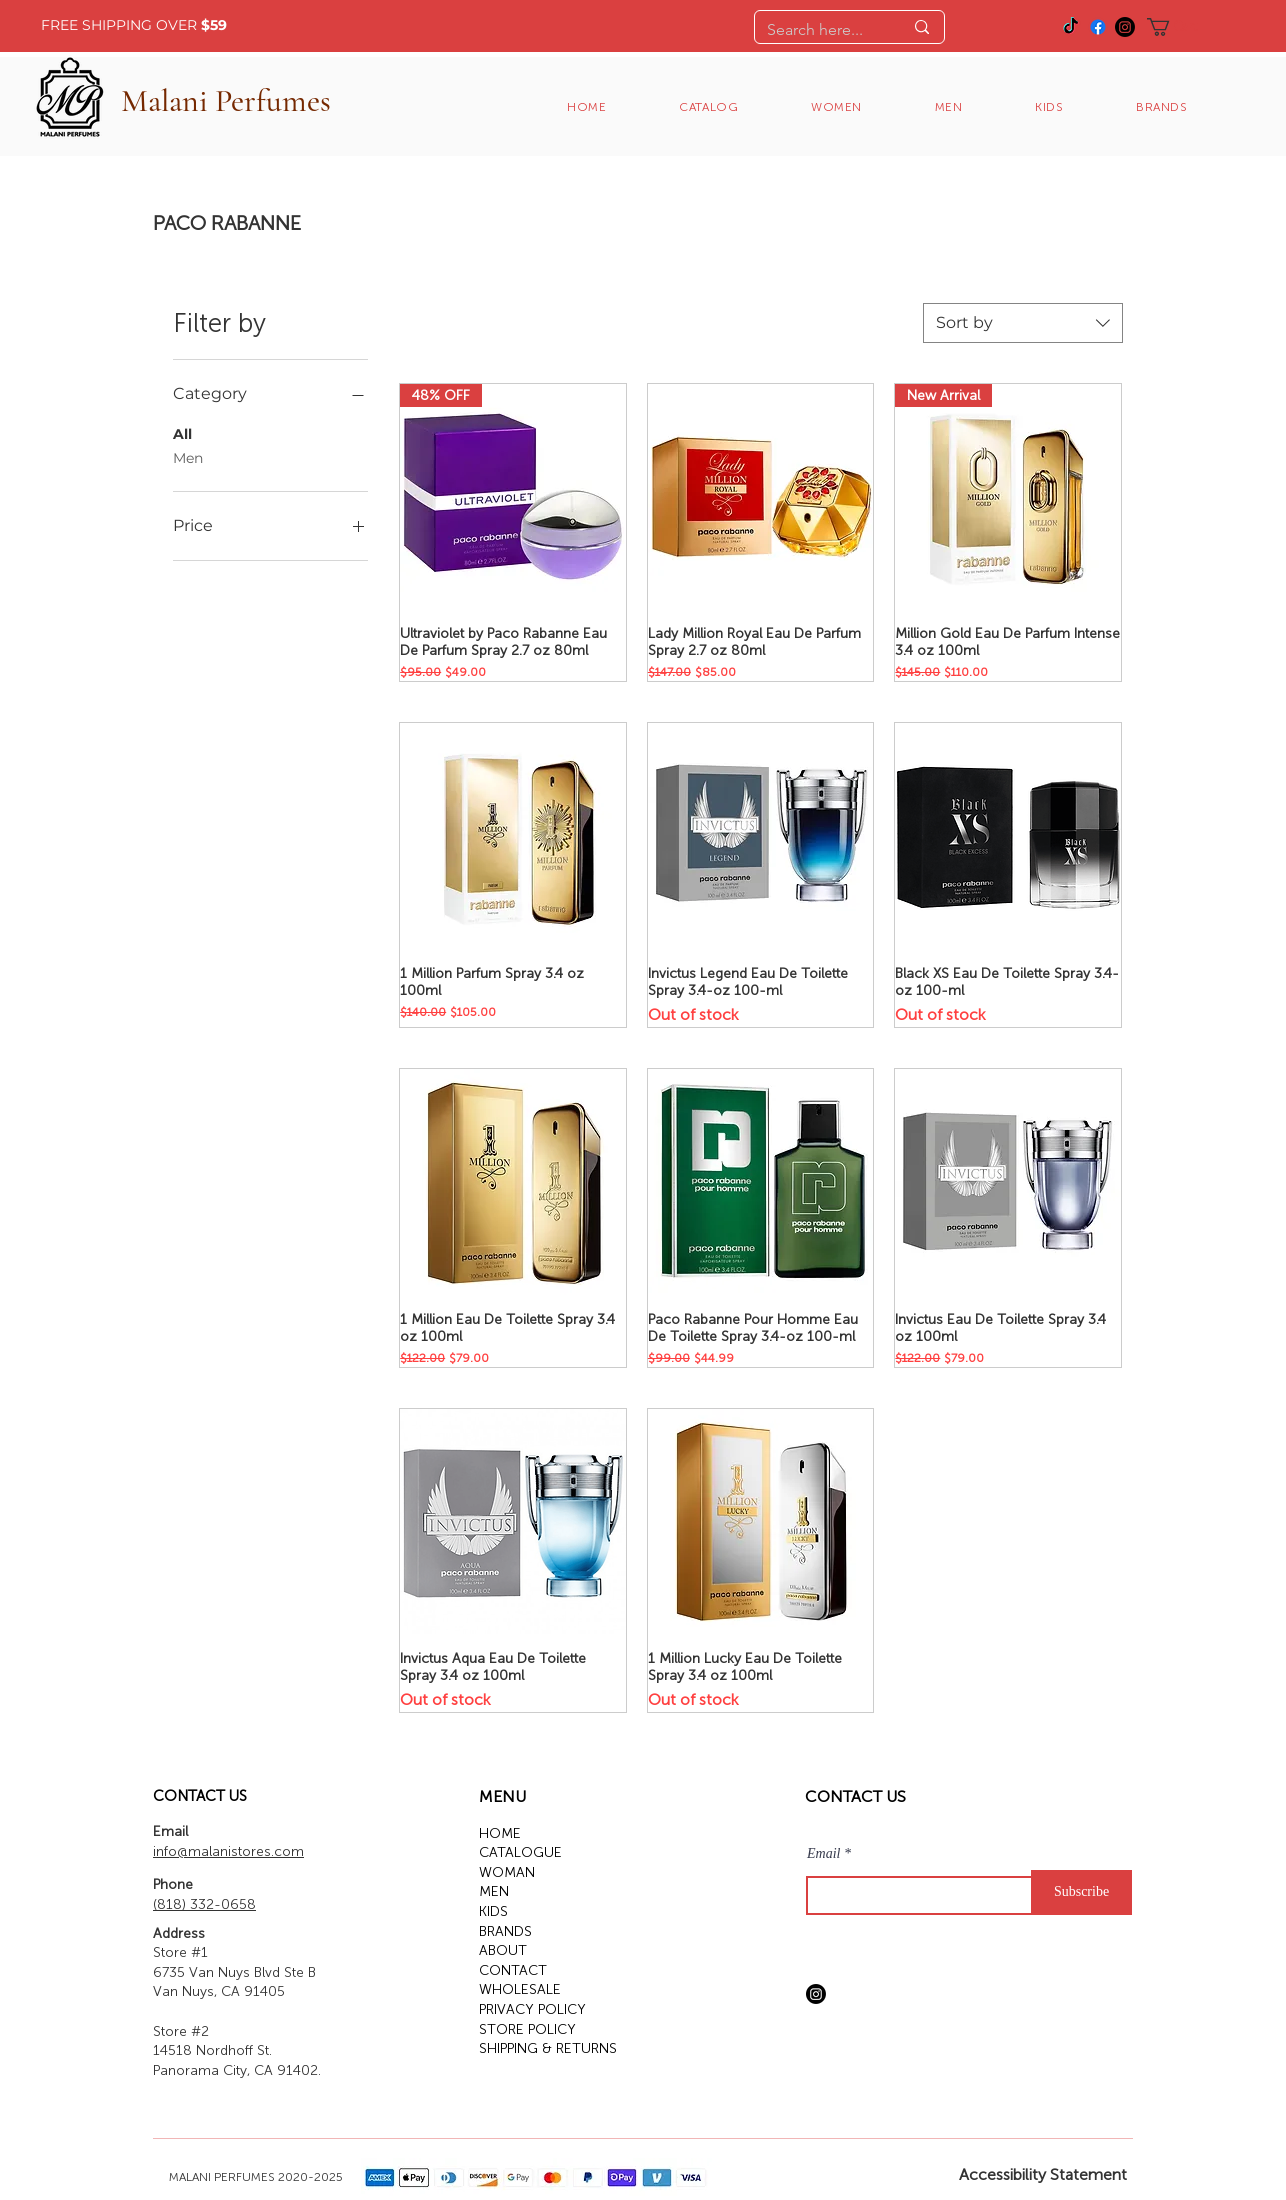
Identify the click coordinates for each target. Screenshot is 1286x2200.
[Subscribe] (1081, 1892)
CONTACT (513, 1970)
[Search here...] (820, 30)
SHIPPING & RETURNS (548, 2048)
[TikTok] (1071, 27)
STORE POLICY (527, 2029)
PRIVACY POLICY (532, 2009)
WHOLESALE (520, 1989)
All (182, 433)
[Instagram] (1125, 27)
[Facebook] (1098, 27)
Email (823, 1854)
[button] (1183, 27)
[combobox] (1023, 323)
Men (188, 457)
